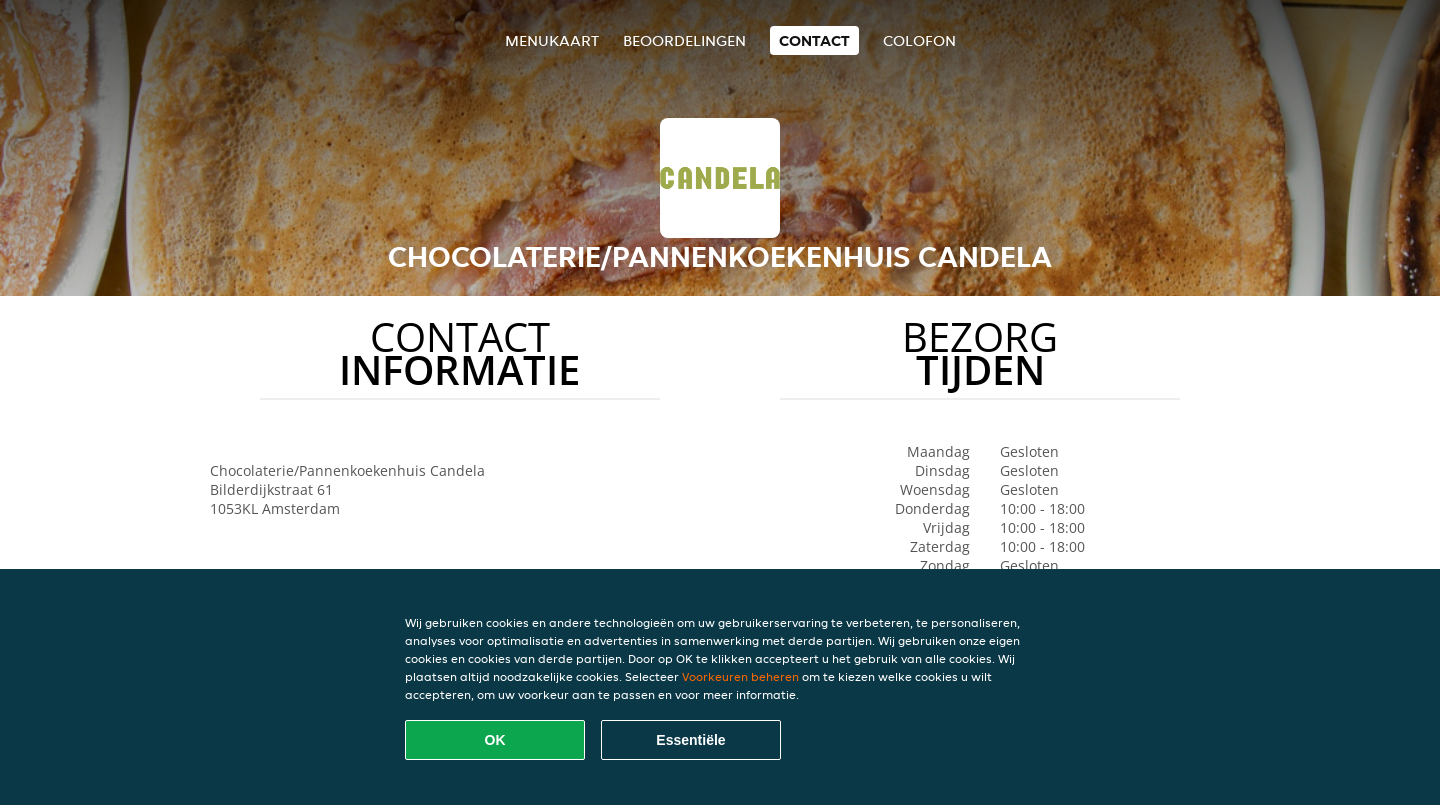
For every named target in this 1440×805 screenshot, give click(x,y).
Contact (814, 40)
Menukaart (552, 40)
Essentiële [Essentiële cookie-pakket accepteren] (690, 740)
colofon (919, 40)
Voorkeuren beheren (740, 676)
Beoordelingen (684, 40)
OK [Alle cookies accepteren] (495, 740)
